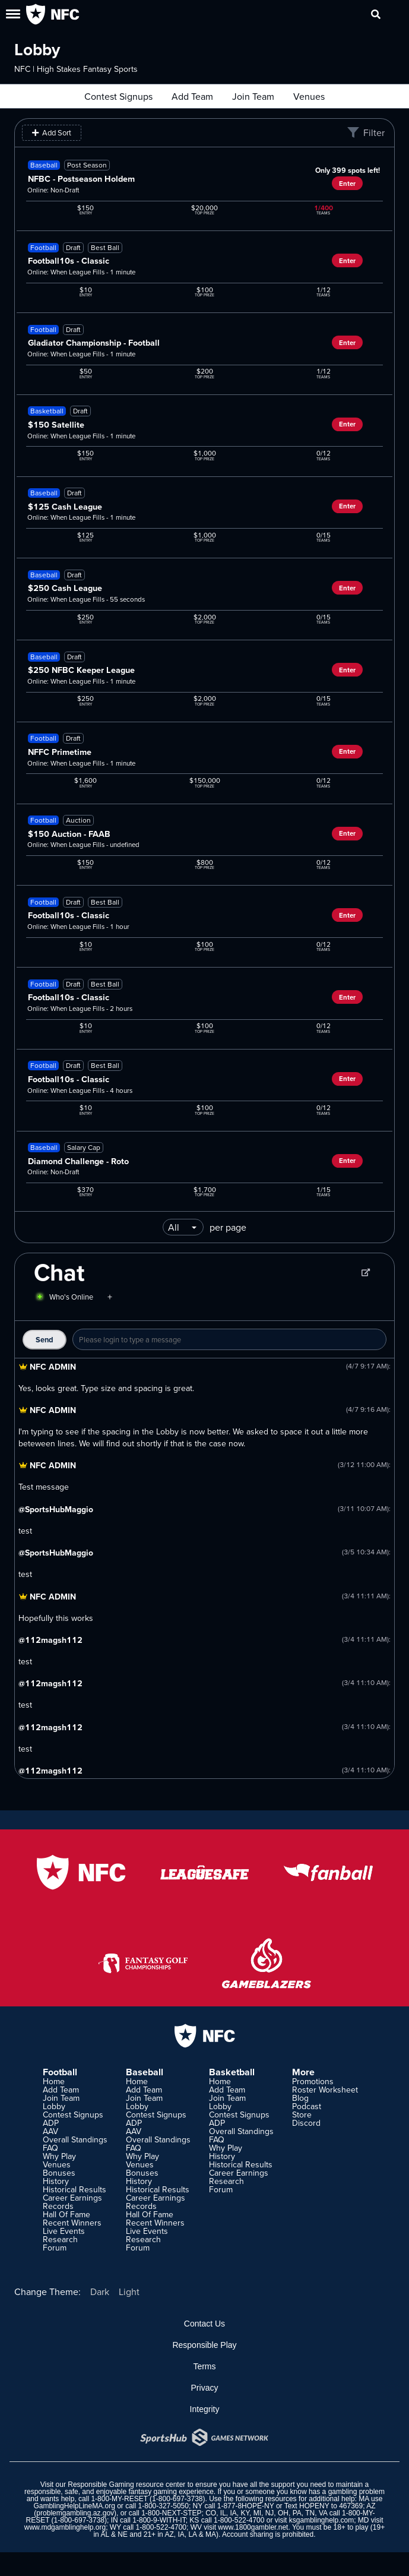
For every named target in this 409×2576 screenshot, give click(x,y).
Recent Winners (72, 2223)
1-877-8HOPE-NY (245, 2506)
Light (129, 2291)
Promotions (313, 2081)
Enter (347, 183)
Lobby (54, 2106)
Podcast (306, 2106)
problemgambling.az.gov (75, 2513)
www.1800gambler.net (253, 2527)
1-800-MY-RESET (119, 2499)
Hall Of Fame (66, 2214)
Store (302, 2114)
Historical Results (74, 2189)
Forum (54, 2247)
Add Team (192, 96)
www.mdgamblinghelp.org (65, 2527)
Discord (306, 2123)
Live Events (64, 2231)
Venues (309, 96)
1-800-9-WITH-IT (158, 2520)
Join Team (253, 96)
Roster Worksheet (325, 2089)
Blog (300, 2098)
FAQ (50, 2148)
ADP (51, 2123)
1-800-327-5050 (163, 2506)
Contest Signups (118, 96)
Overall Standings (75, 2139)
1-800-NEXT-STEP (171, 2513)
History (56, 2181)
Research (60, 2239)
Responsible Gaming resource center (126, 2484)
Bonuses (59, 2173)
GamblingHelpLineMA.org (74, 2506)
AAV (50, 2131)
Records (58, 2206)
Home (54, 2081)
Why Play (59, 2156)
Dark (99, 2291)
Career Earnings (72, 2198)
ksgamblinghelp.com (321, 2520)
